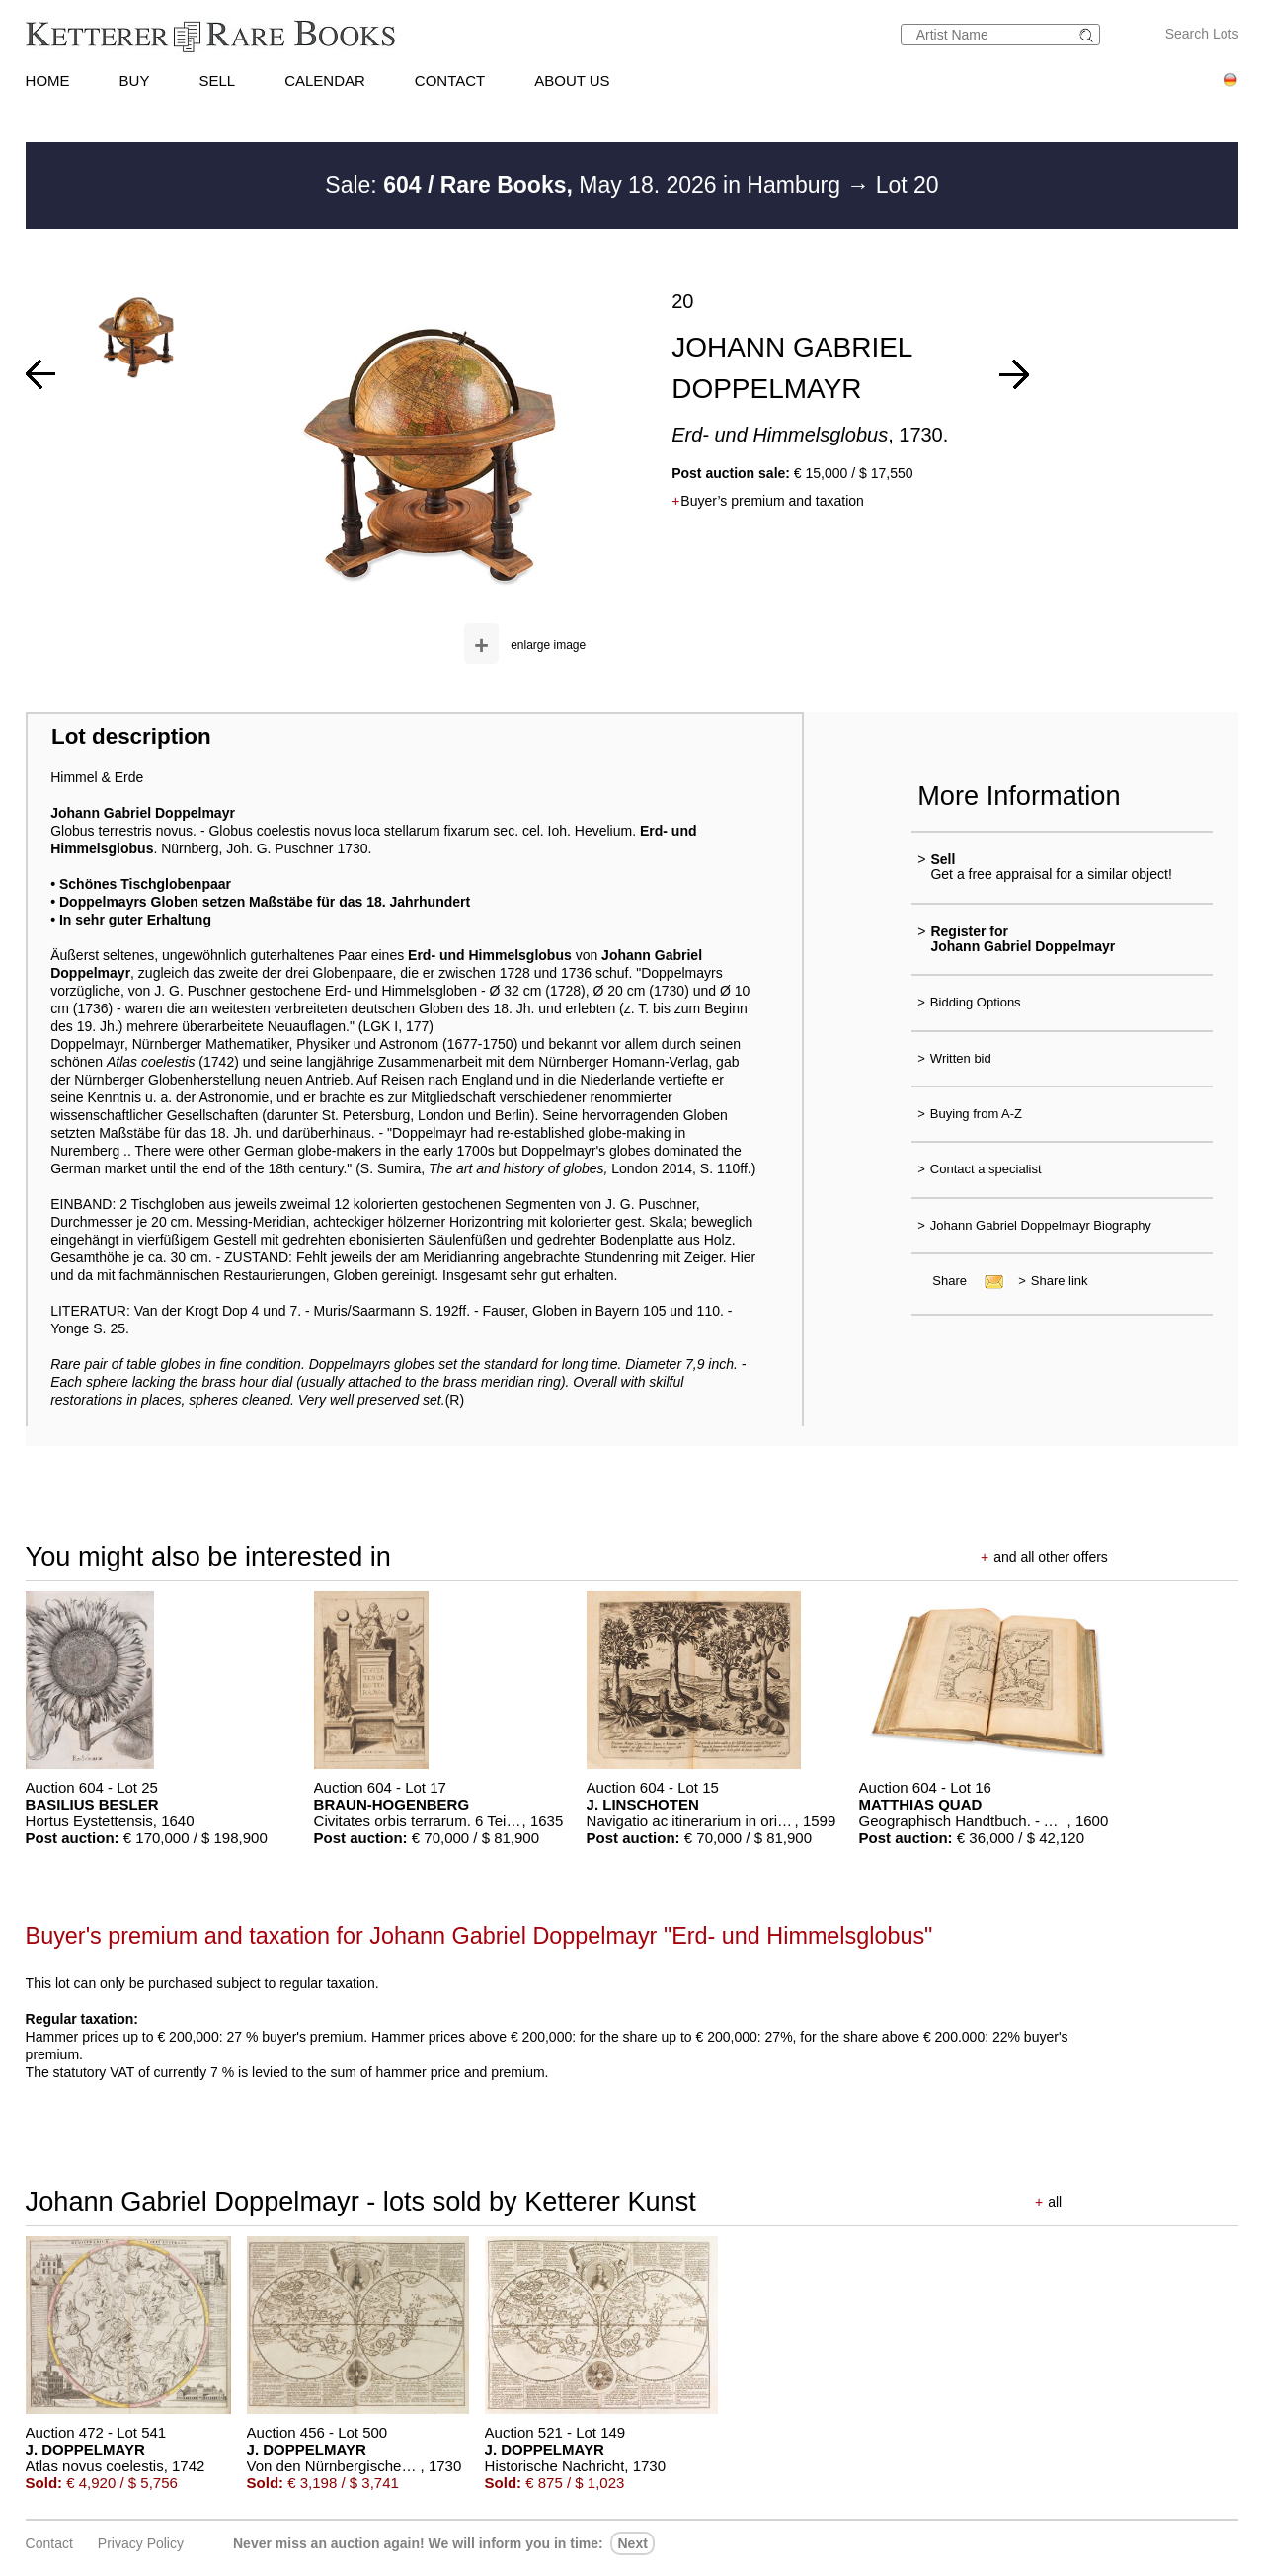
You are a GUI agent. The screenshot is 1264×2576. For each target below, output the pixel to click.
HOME (48, 80)
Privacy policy (141, 2543)
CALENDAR (324, 80)
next (632, 2543)
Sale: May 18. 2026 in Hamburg (585, 185)
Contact (49, 2543)
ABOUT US (571, 80)
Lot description (131, 736)
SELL (216, 80)
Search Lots (1202, 33)
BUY (134, 80)
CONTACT (450, 80)
